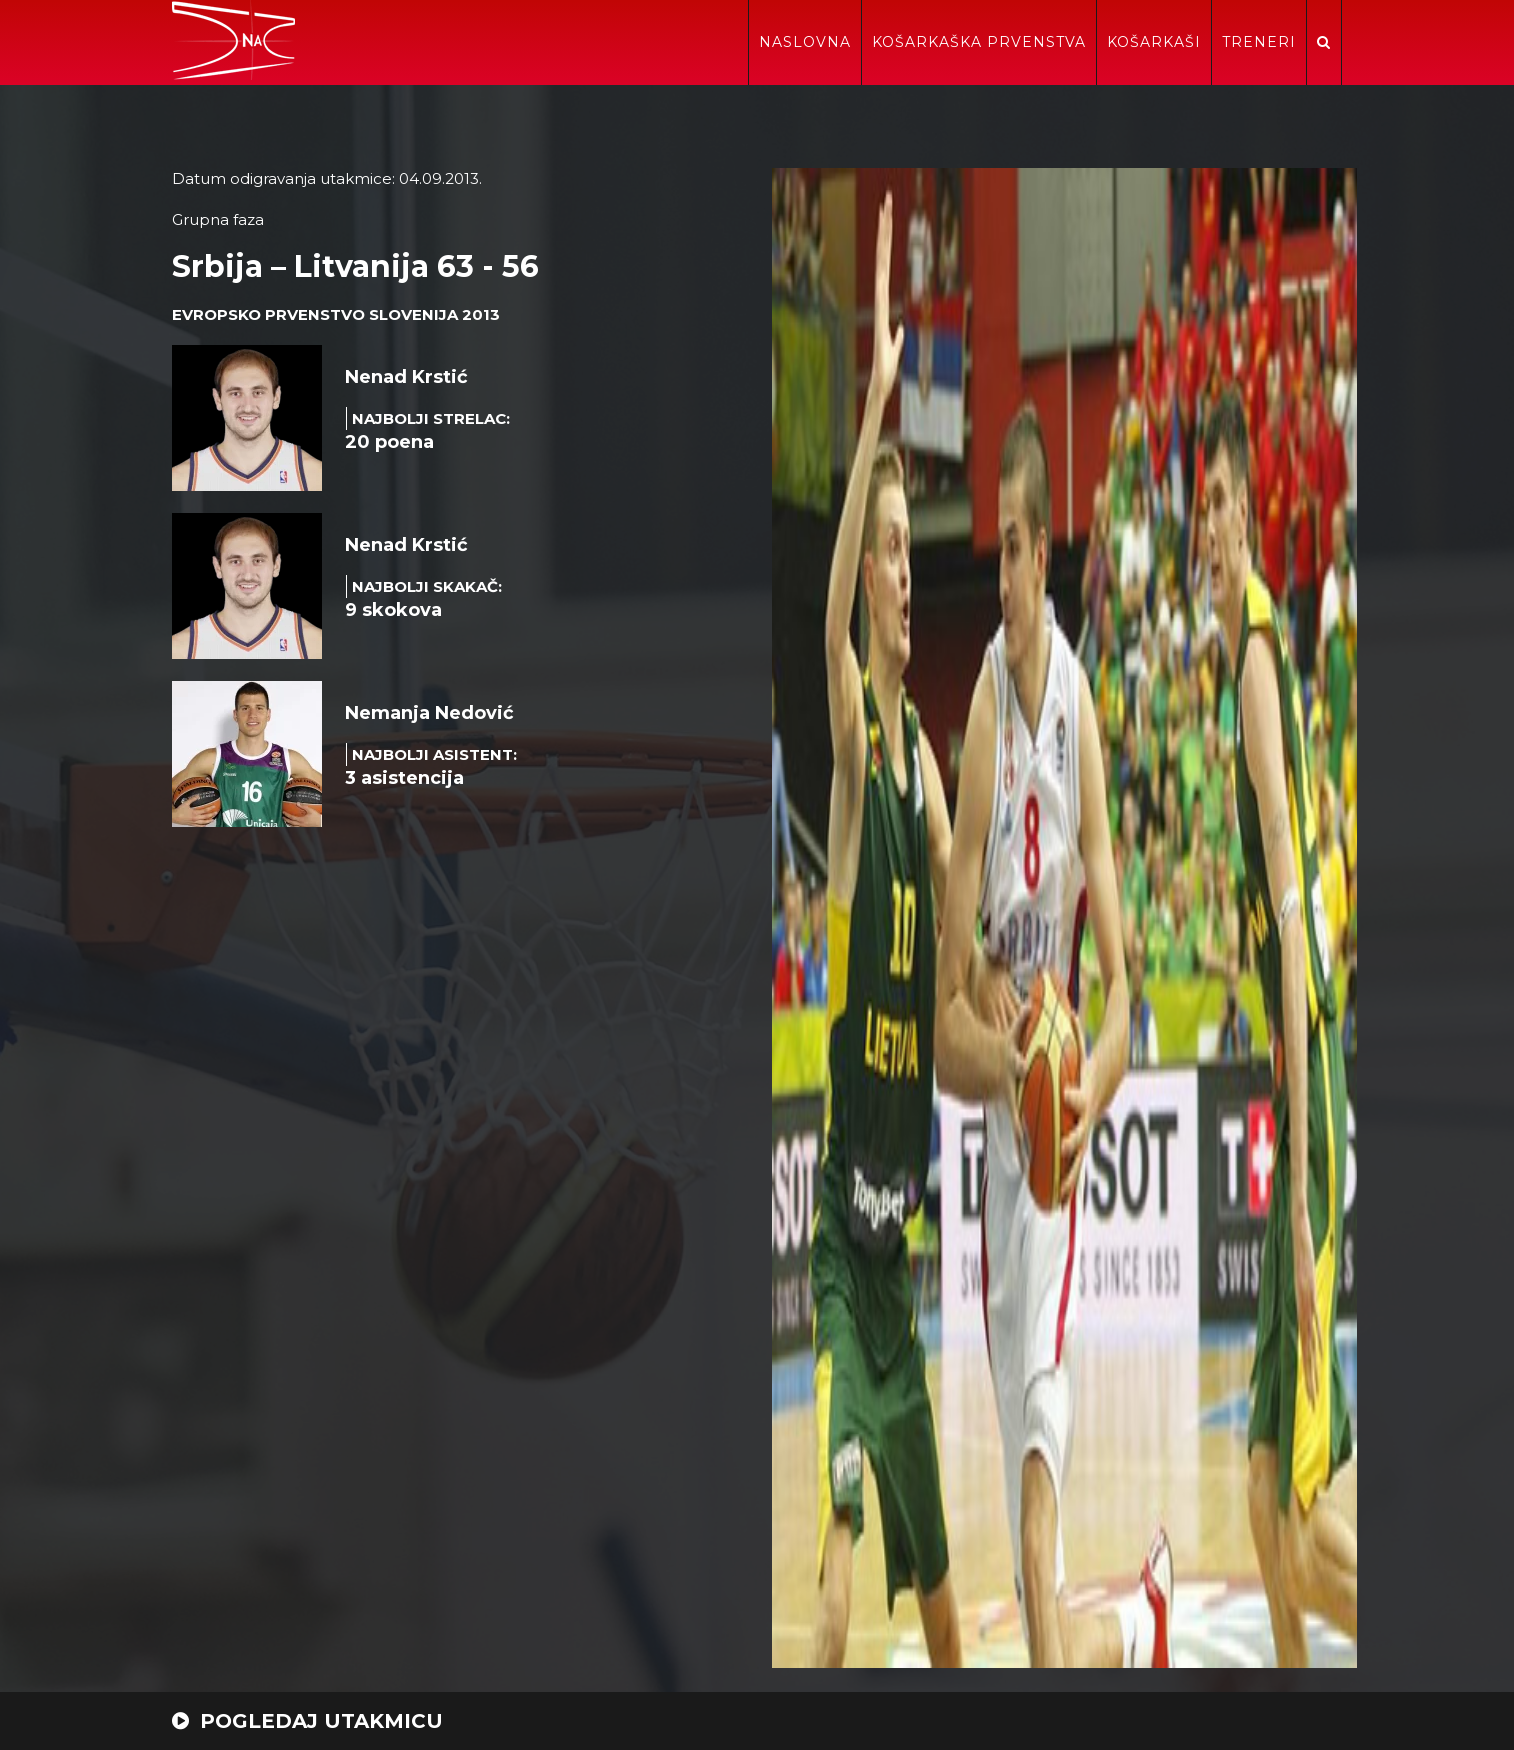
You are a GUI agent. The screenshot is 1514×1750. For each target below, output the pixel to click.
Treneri (1259, 42)
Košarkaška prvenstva (979, 42)
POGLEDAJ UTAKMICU (307, 1721)
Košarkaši (1154, 42)
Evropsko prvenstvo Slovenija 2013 (336, 314)
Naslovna (805, 42)
